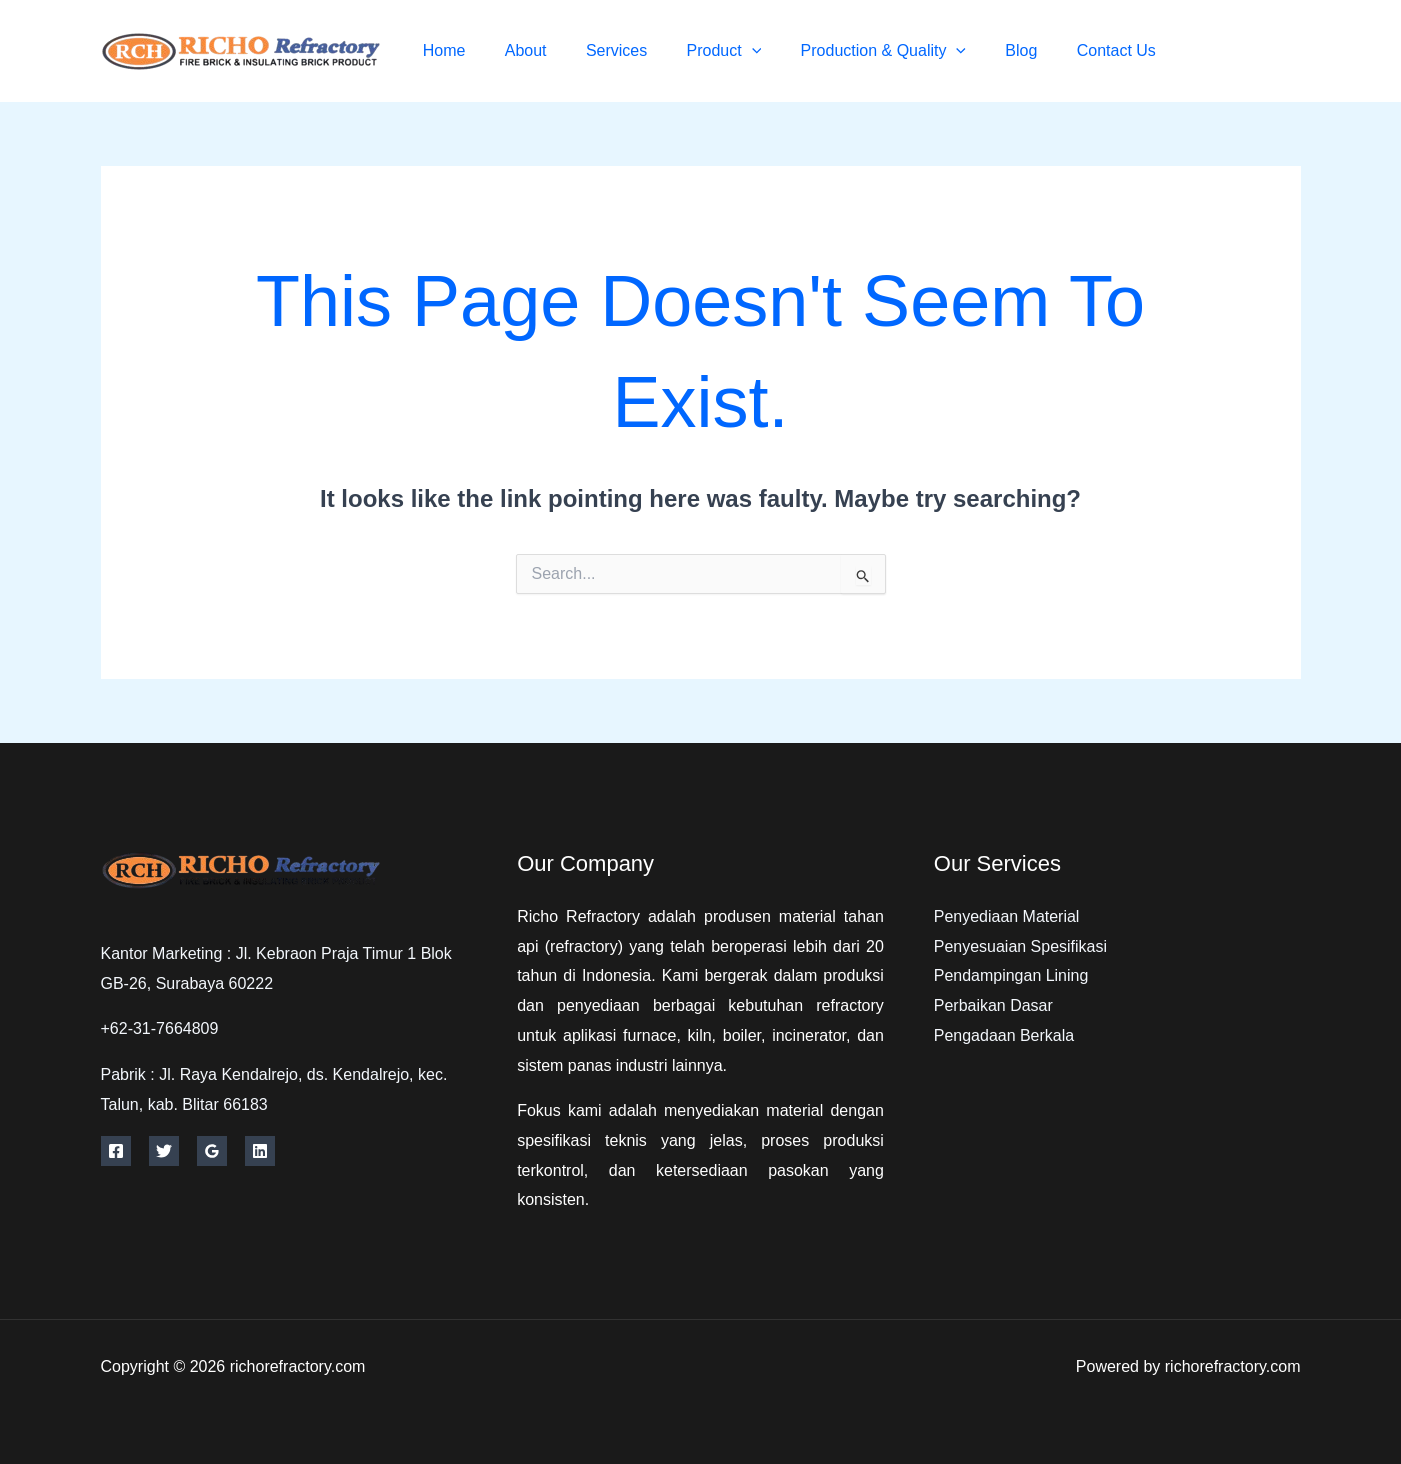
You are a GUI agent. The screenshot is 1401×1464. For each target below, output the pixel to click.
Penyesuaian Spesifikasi (1020, 946)
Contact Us (1119, 50)
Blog (1032, 50)
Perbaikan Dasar (993, 1005)
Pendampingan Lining (1011, 975)
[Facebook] (1203, 51)
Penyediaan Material (1007, 916)
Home (491, 50)
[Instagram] (1293, 51)
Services (649, 50)
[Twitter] (1248, 51)
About (566, 50)
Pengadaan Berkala (1004, 1035)
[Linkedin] (260, 1151)
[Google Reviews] (212, 1151)
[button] (777, 50)
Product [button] (749, 50)
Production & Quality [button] (901, 50)
